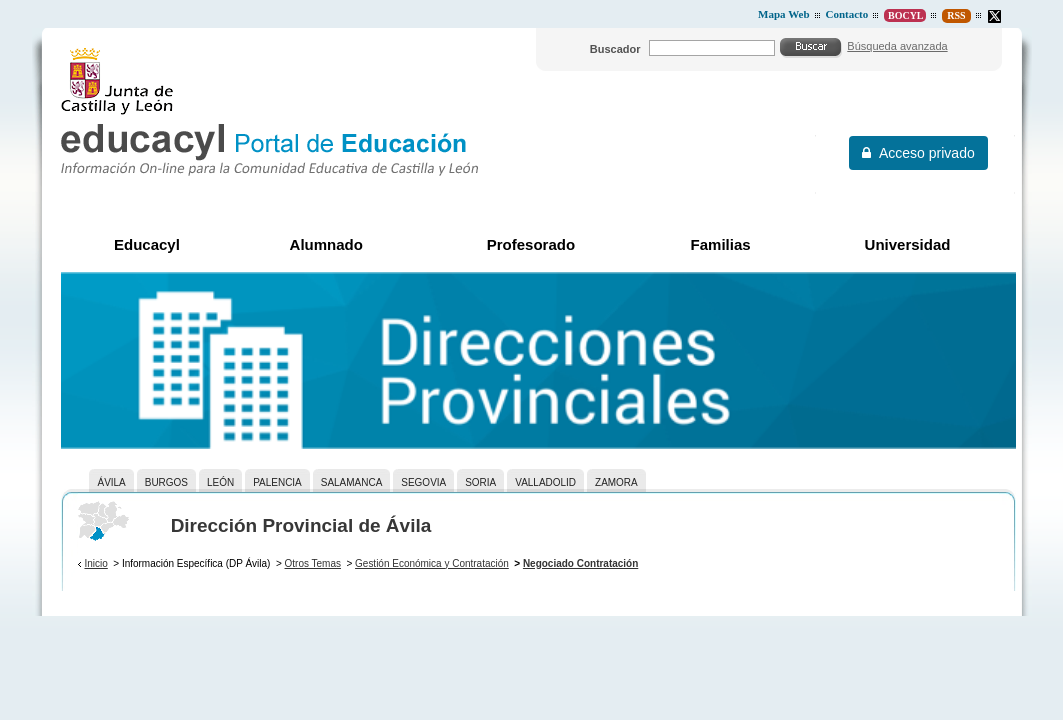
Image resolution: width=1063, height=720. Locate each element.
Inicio (95, 563)
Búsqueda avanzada (897, 46)
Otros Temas (313, 563)
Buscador (615, 49)
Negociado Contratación (580, 563)
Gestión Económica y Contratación (432, 563)
